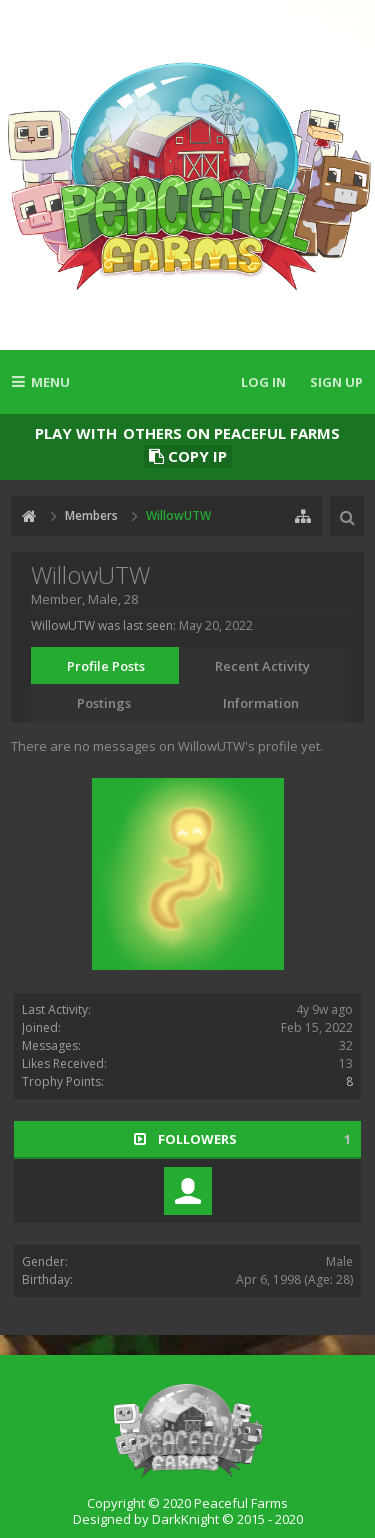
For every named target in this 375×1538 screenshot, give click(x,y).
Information (261, 703)
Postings (104, 703)
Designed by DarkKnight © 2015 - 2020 (188, 1519)
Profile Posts (106, 666)
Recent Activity (262, 666)
